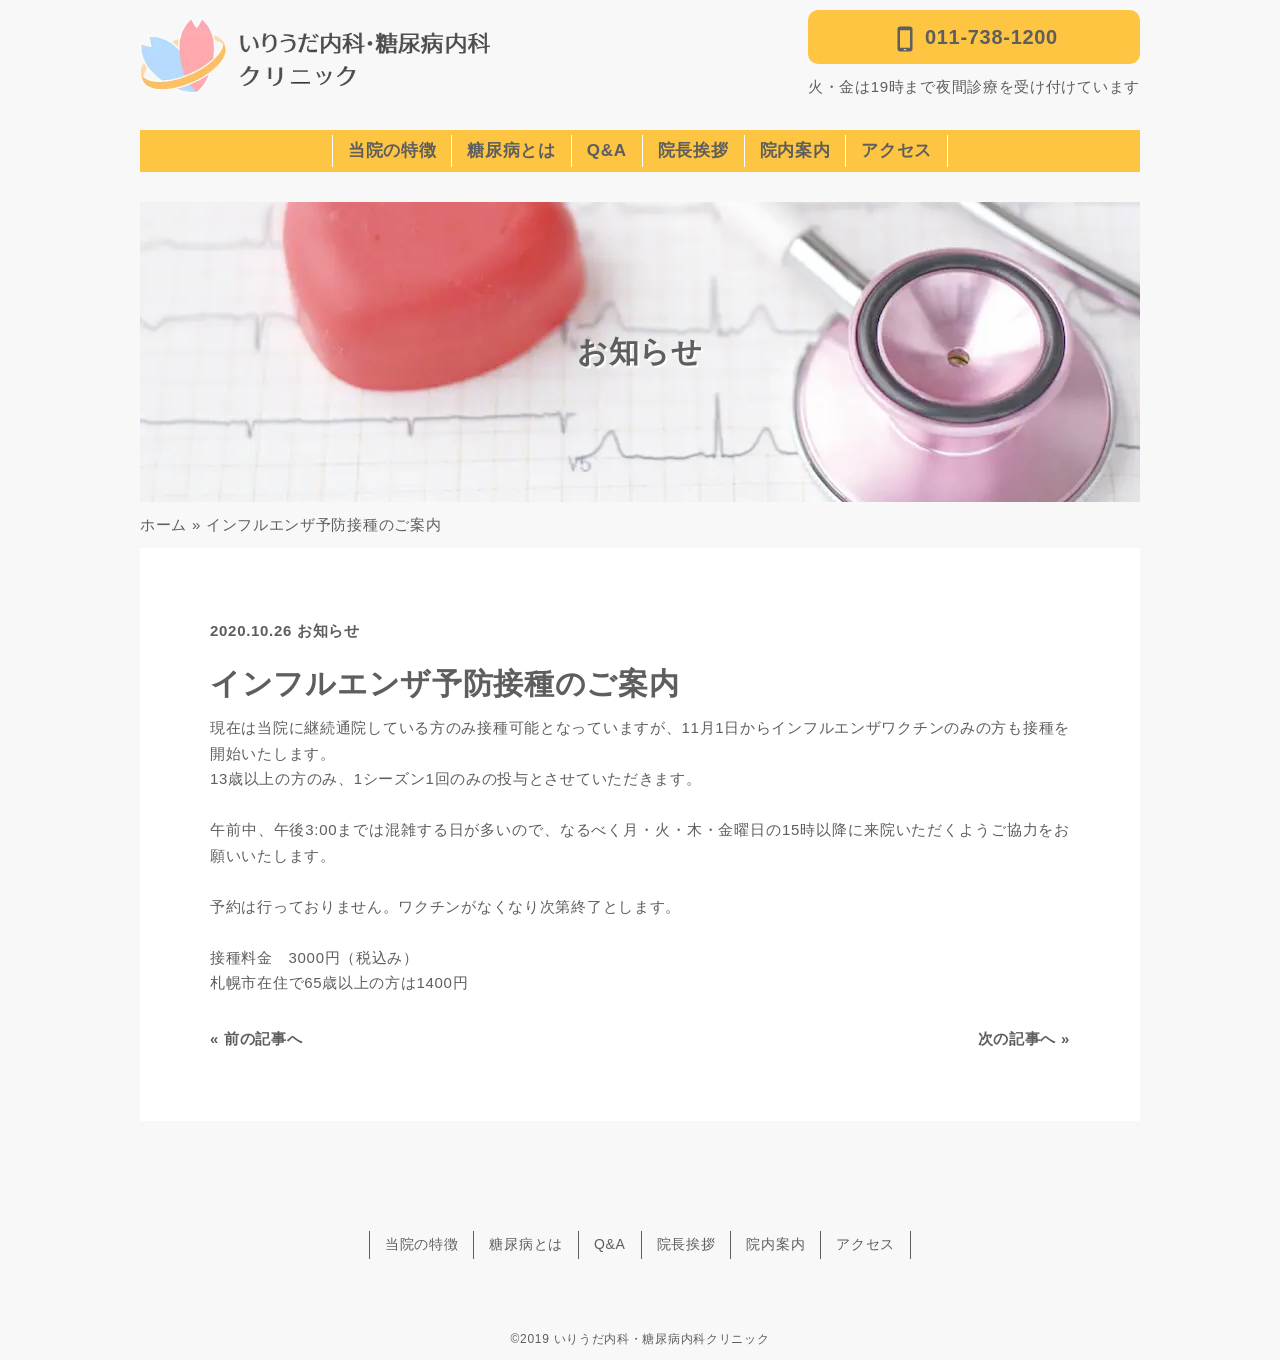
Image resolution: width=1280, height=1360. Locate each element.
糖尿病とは (511, 150)
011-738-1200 (974, 39)
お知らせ (328, 630)
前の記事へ (263, 1038)
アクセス (896, 150)
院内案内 (795, 150)
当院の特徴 (392, 150)
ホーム (163, 524)
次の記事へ (1017, 1038)
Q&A (607, 150)
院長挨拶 (693, 150)
